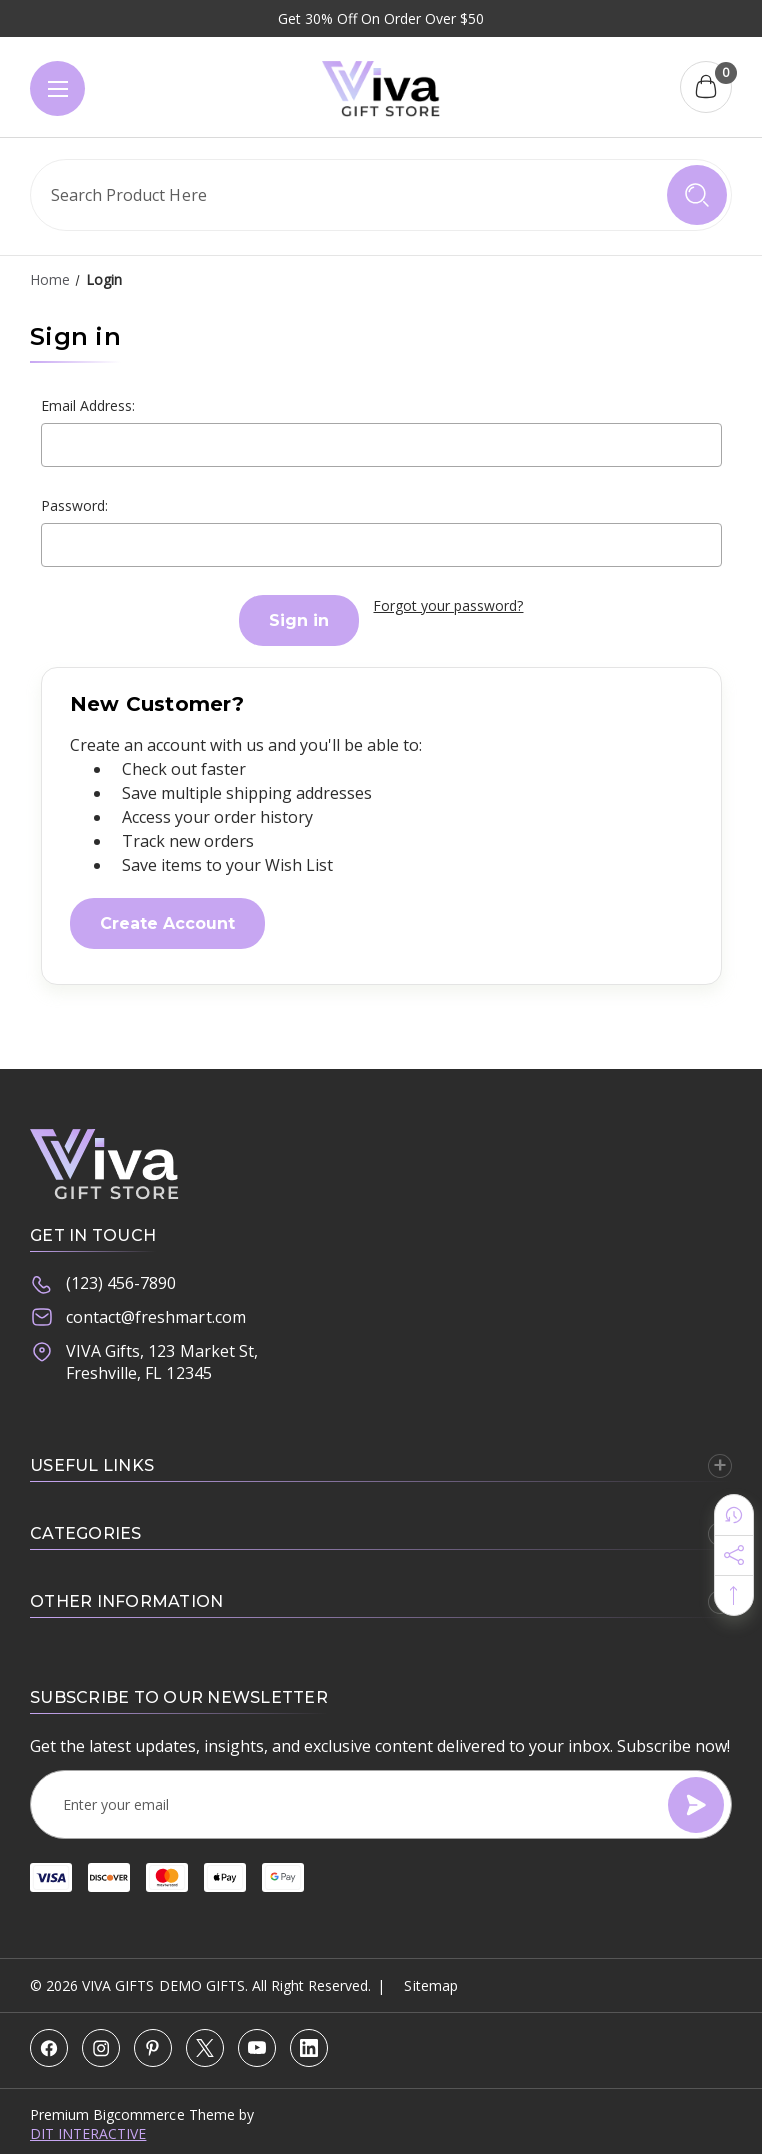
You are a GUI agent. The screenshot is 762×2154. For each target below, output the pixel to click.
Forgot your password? (448, 605)
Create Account (167, 923)
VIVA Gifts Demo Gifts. (165, 1985)
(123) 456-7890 (103, 1284)
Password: (74, 505)
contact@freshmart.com (138, 1318)
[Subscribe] (696, 1805)
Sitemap (430, 1985)
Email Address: (88, 405)
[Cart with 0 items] (706, 87)
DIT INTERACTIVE (88, 2133)
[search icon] (697, 195)
